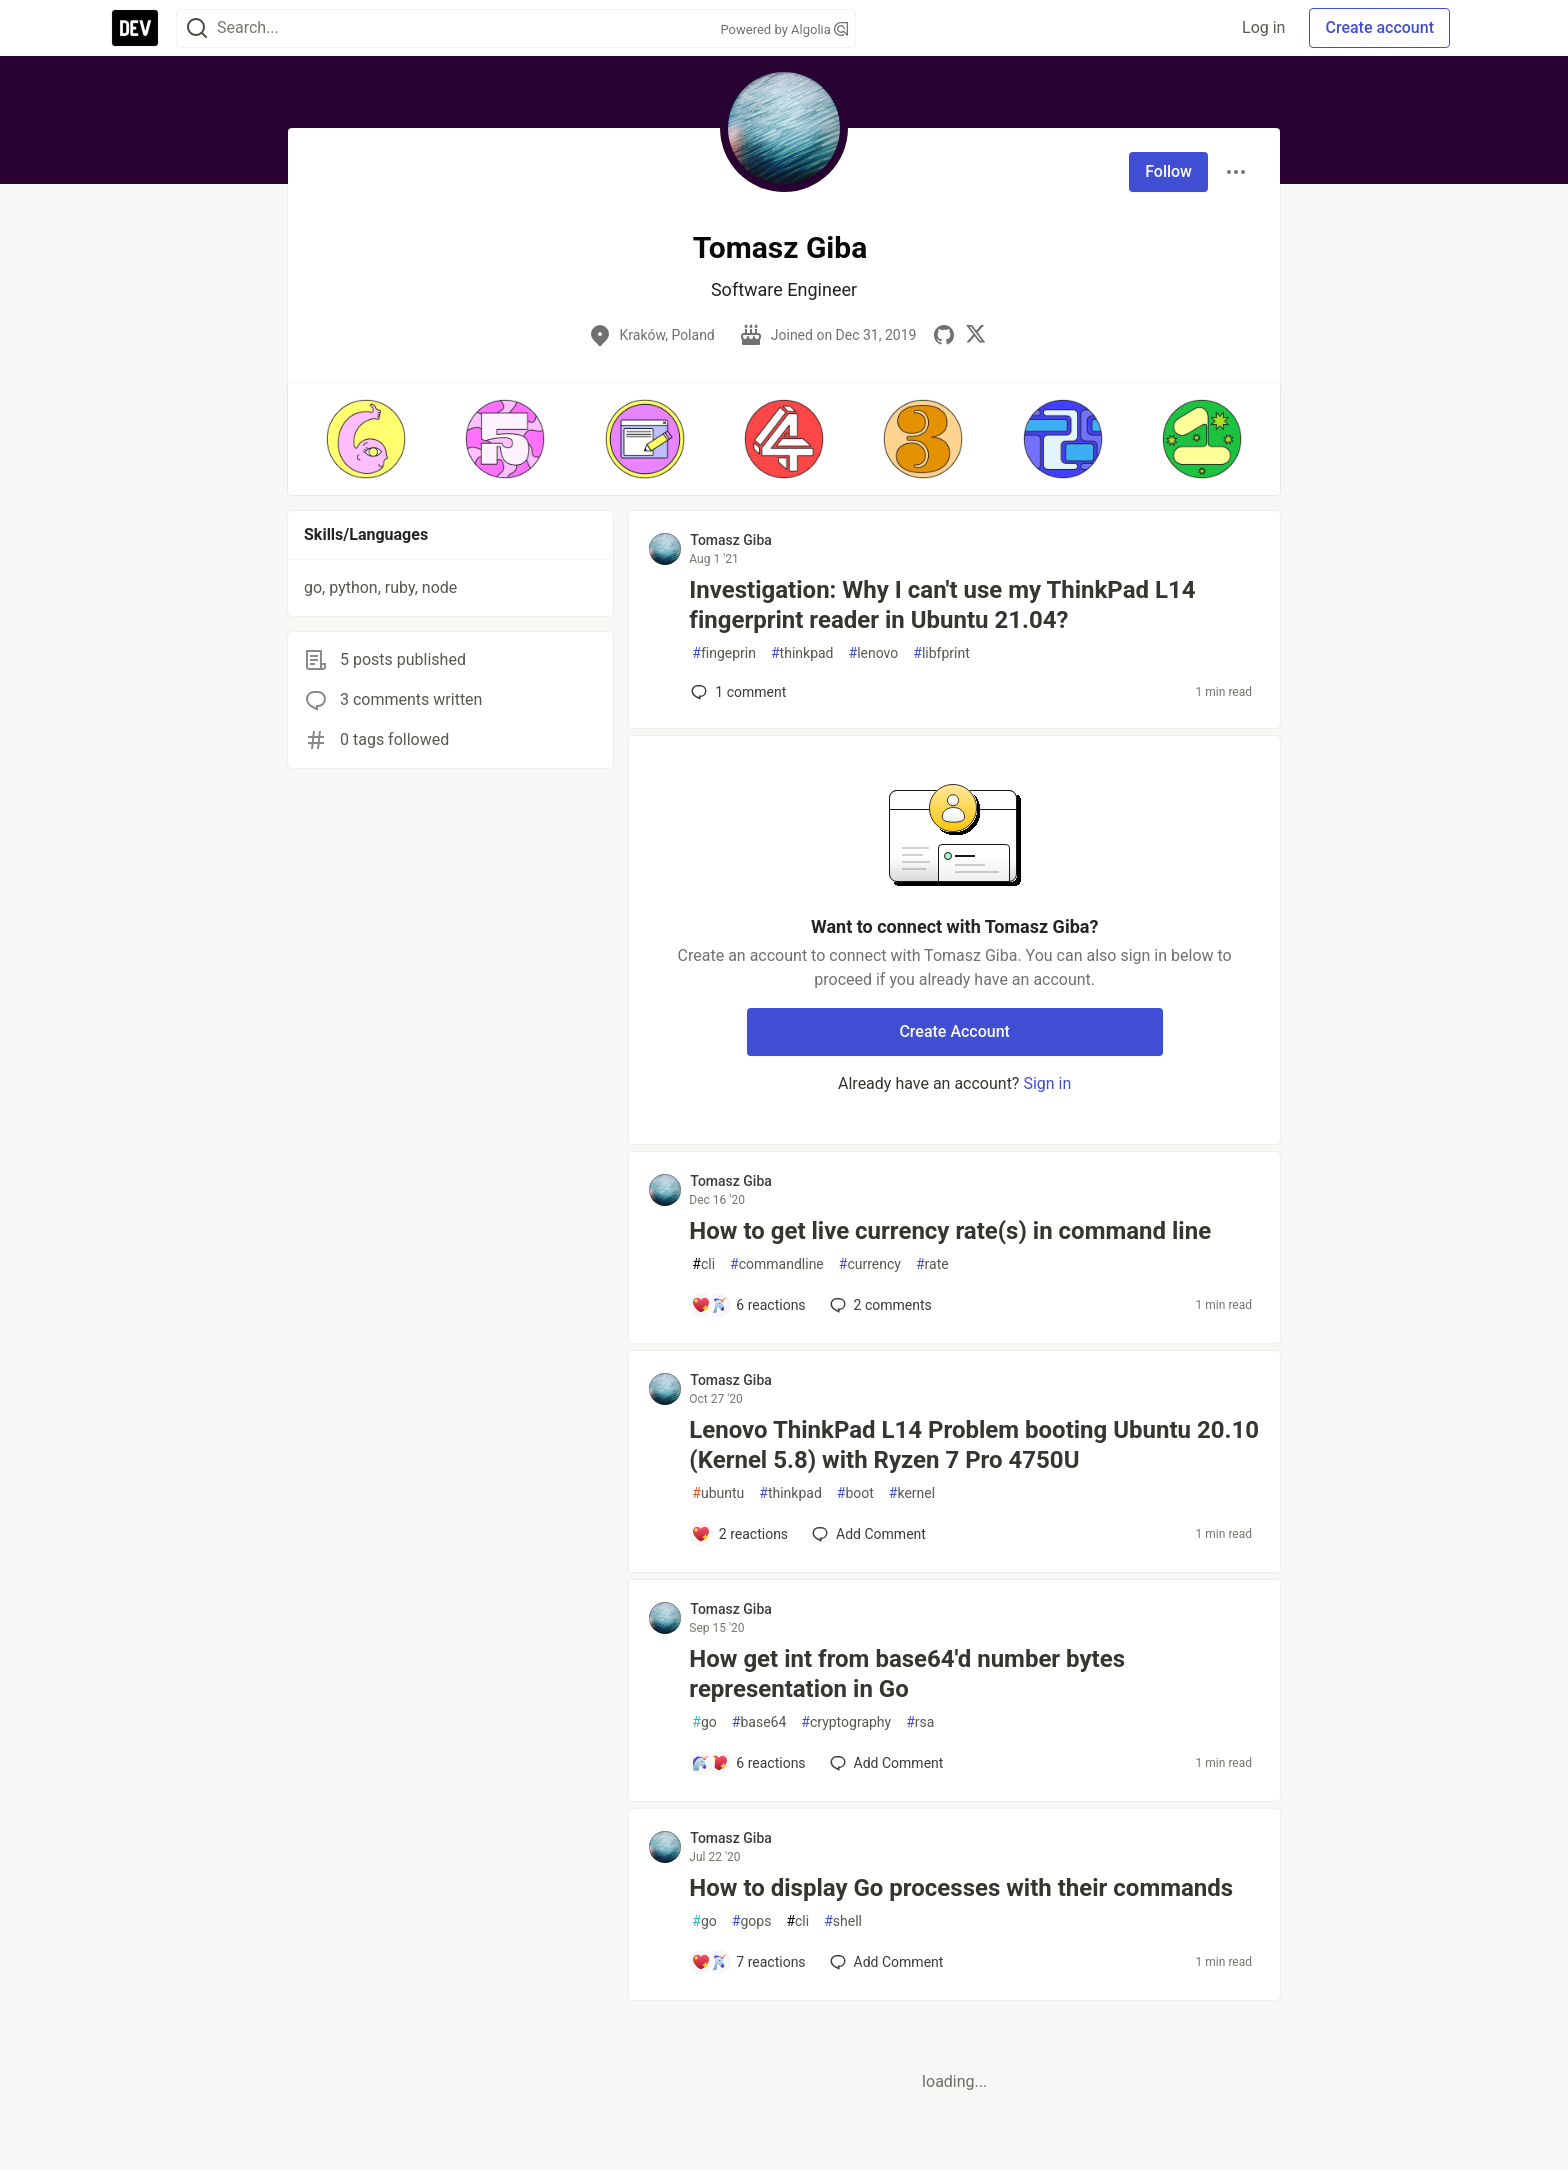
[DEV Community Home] (135, 28)
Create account (1379, 27)
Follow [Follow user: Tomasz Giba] (1168, 171)
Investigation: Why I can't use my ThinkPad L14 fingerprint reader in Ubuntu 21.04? (942, 605)
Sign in (1047, 1083)
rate (932, 1264)
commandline (777, 1264)
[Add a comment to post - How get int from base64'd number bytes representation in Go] (748, 1763)
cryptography (846, 1722)
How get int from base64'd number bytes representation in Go (907, 1674)
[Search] (197, 28)
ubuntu (718, 1493)
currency (870, 1264)
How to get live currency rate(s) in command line (950, 1231)
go (704, 1722)
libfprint (941, 653)
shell (843, 1921)
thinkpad (802, 653)
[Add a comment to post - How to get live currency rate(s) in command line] (748, 1305)
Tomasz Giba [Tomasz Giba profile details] (731, 540)
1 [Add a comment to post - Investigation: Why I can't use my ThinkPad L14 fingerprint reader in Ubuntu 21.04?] (736, 692)
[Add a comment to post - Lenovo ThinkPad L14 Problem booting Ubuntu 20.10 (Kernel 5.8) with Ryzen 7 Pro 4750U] (739, 1534)
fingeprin (724, 653)
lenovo (874, 653)
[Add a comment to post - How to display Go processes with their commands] (748, 1962)
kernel (912, 1493)
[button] (365, 439)
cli (703, 1264)
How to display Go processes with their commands (961, 1888)
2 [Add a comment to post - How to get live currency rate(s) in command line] (879, 1305)
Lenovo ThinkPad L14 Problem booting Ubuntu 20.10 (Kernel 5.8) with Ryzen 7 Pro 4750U (974, 1445)
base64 (759, 1722)
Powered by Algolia (784, 29)
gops (752, 1921)
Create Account (954, 1031)
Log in (1263, 27)
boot (855, 1493)
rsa (920, 1722)
